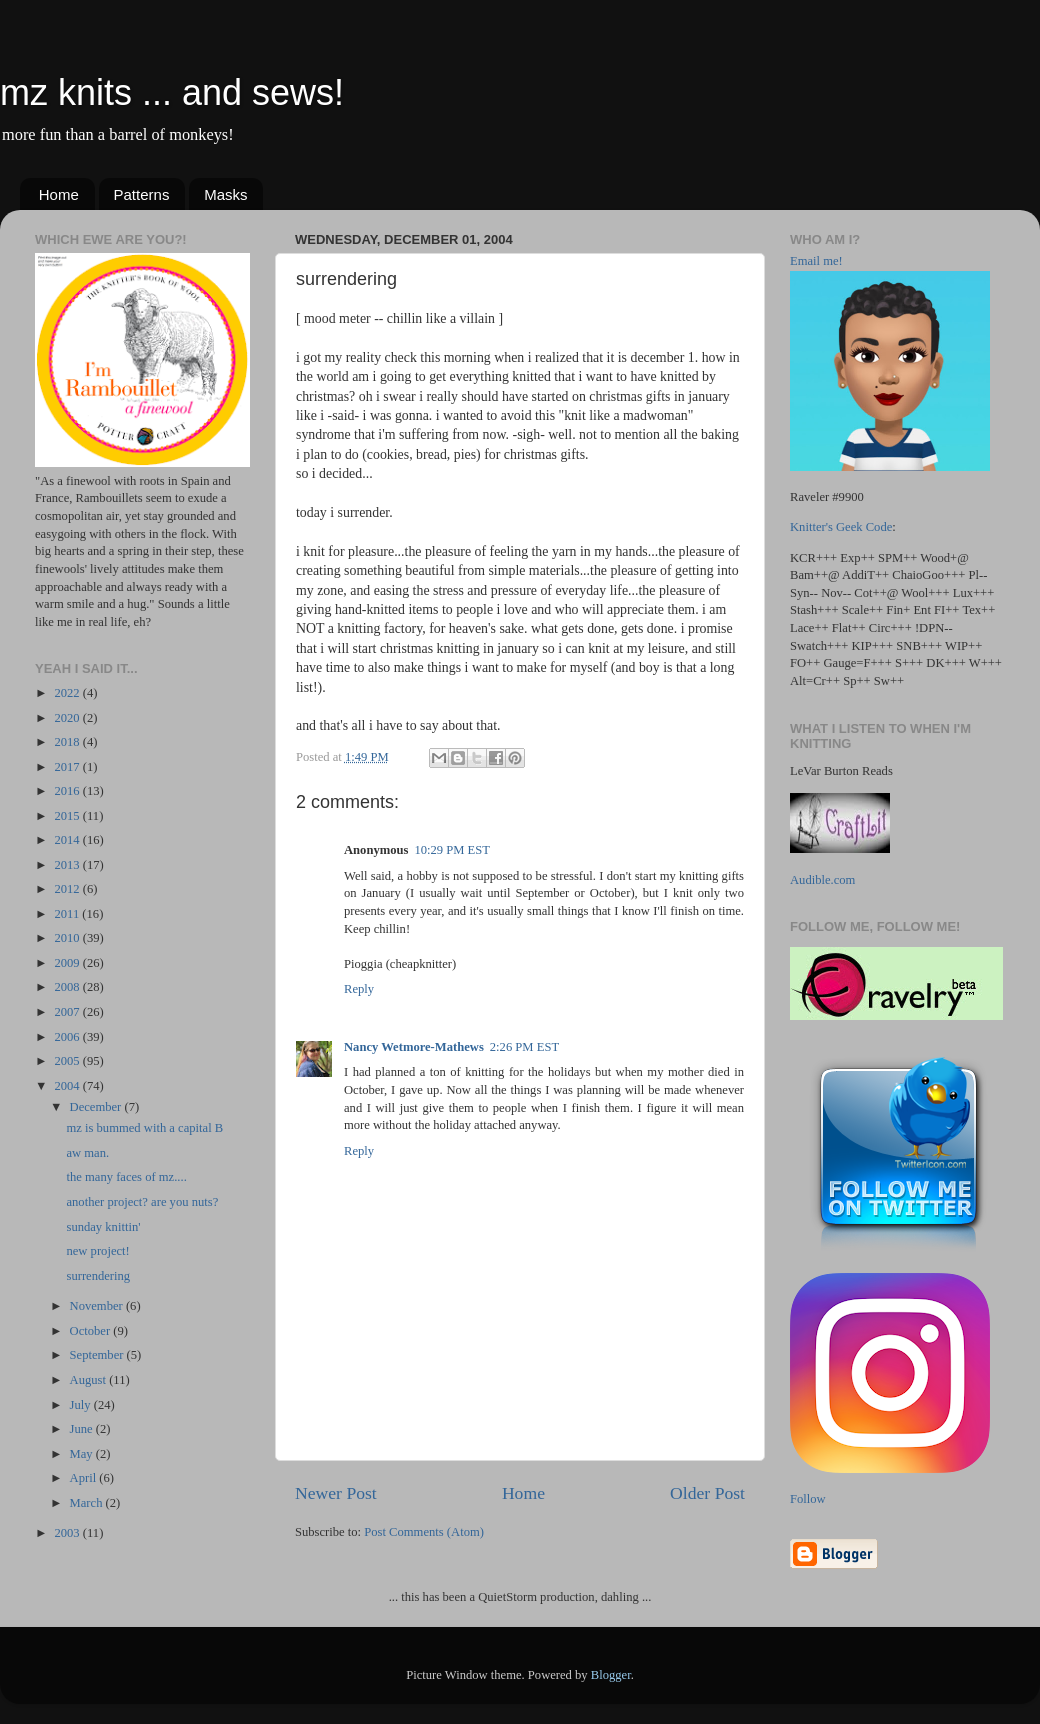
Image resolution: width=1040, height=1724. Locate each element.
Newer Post (336, 1493)
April (85, 1478)
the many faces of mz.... (126, 1177)
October (92, 1331)
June (83, 1429)
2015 (68, 816)
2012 (68, 889)
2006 (68, 1037)
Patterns (142, 194)
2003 (68, 1533)
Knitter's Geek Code (841, 527)
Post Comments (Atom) (424, 1532)
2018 (68, 742)
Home (59, 194)
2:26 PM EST (524, 1047)
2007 (68, 1012)
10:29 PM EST (452, 850)
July (82, 1405)
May (83, 1454)
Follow (808, 1499)
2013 (68, 865)
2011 (68, 914)
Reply (359, 989)
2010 (68, 938)
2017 (68, 767)
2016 (68, 791)
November (98, 1306)
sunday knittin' (103, 1227)
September (98, 1355)
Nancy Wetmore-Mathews (414, 1047)
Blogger (611, 1675)
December (97, 1107)
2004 (68, 1086)
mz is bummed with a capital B (144, 1128)
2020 (68, 718)
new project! (97, 1251)
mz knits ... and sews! (172, 92)
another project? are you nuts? (142, 1202)
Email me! (816, 261)
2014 (68, 840)
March (88, 1503)
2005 (68, 1061)
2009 (68, 963)
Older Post (707, 1493)
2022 (68, 693)
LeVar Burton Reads (841, 771)
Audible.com (822, 880)
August (90, 1380)
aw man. (87, 1153)
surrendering (98, 1276)
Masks (225, 194)
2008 (68, 987)
